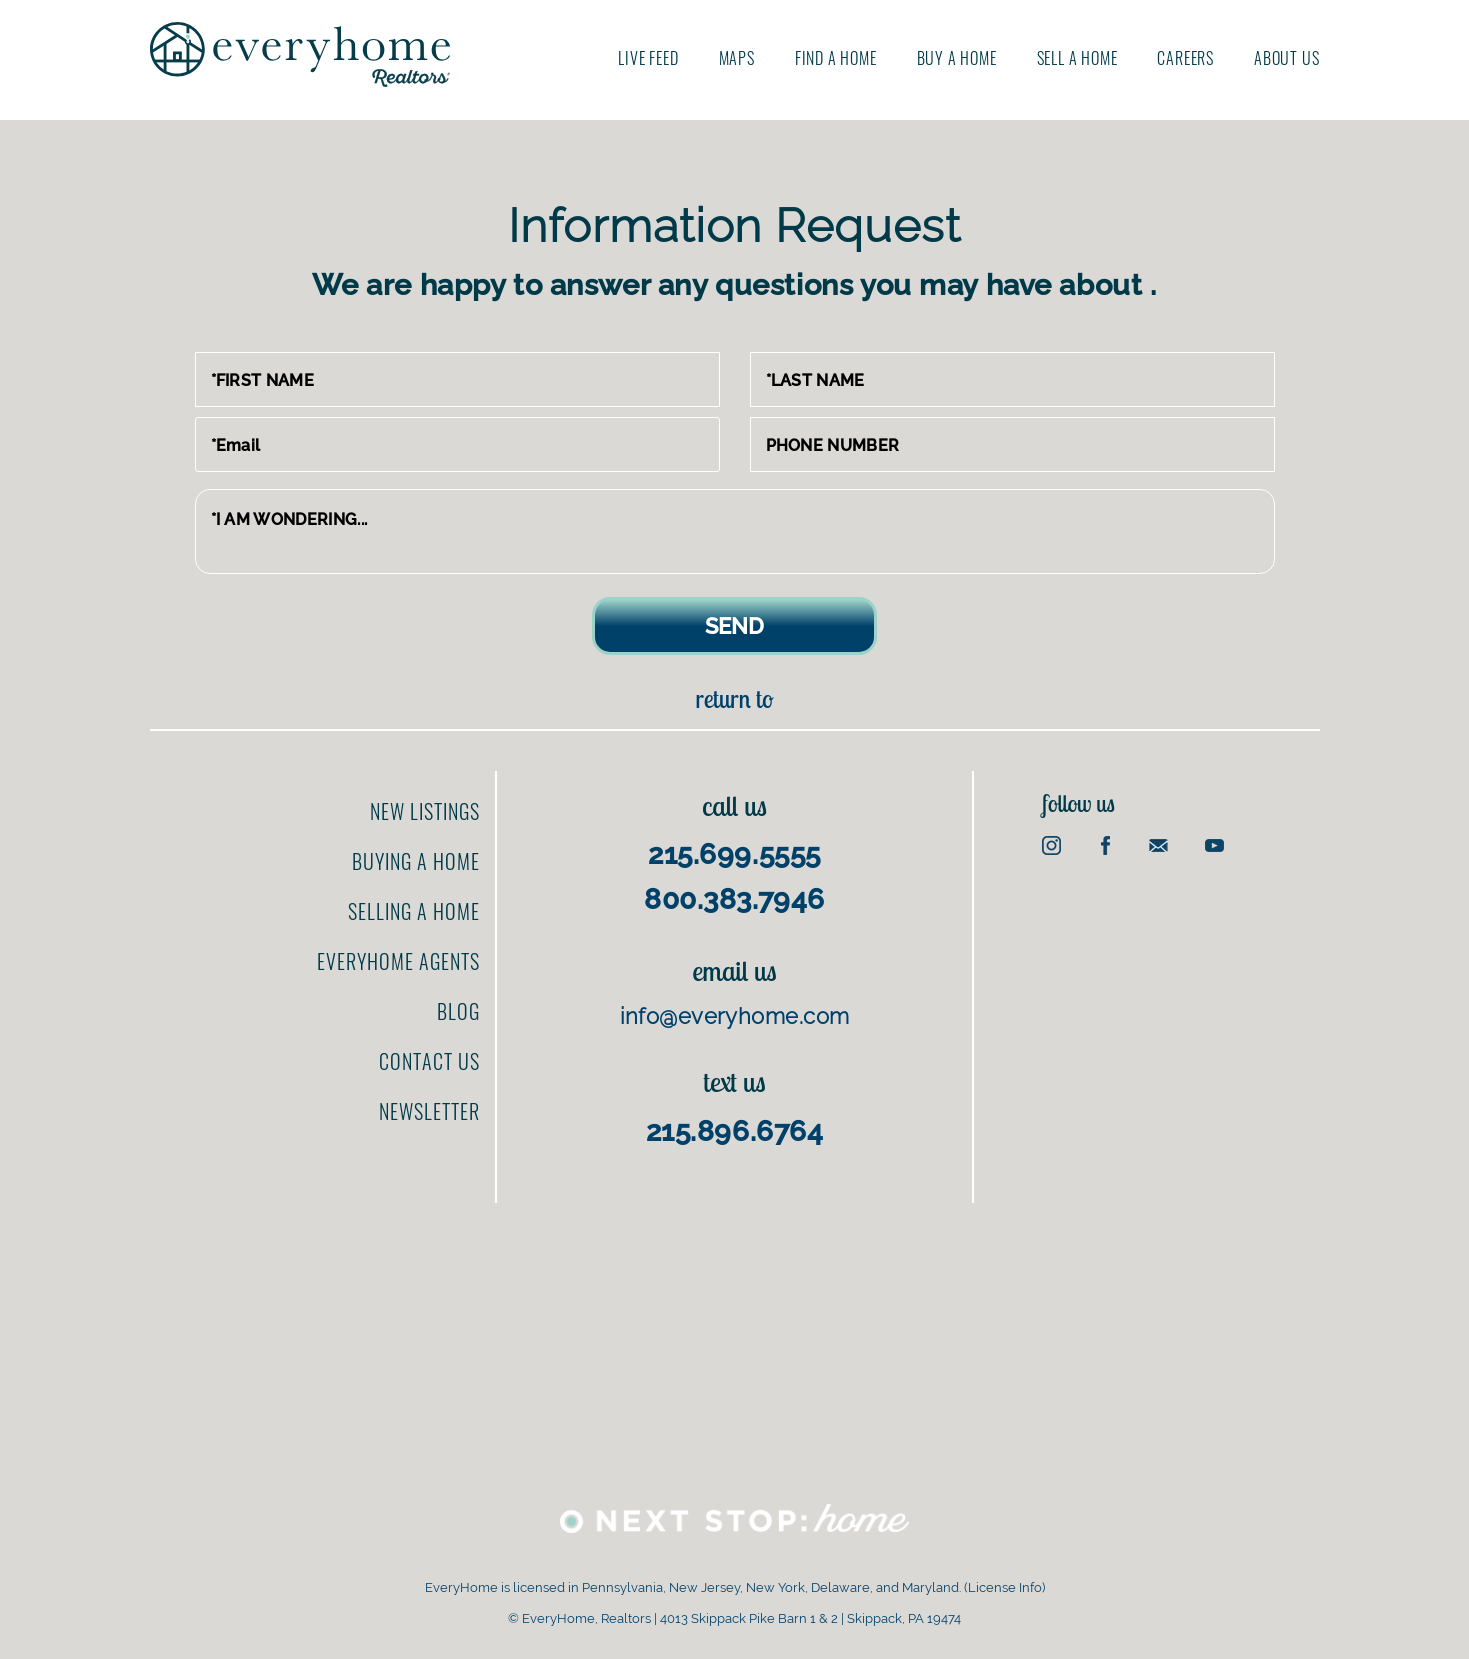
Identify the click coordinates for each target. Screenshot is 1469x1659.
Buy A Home (957, 58)
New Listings (425, 811)
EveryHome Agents (398, 961)
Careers (1185, 58)
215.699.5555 (734, 854)
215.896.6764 (735, 1131)
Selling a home (414, 911)
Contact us (429, 1061)
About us (1286, 58)
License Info (1005, 1587)
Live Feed (648, 58)
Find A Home (836, 58)
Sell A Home (1077, 58)
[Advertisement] (735, 1343)
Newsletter (429, 1111)
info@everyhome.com (735, 1016)
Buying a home (416, 861)
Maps (737, 58)
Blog (458, 1011)
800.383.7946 (734, 899)
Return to (734, 698)
